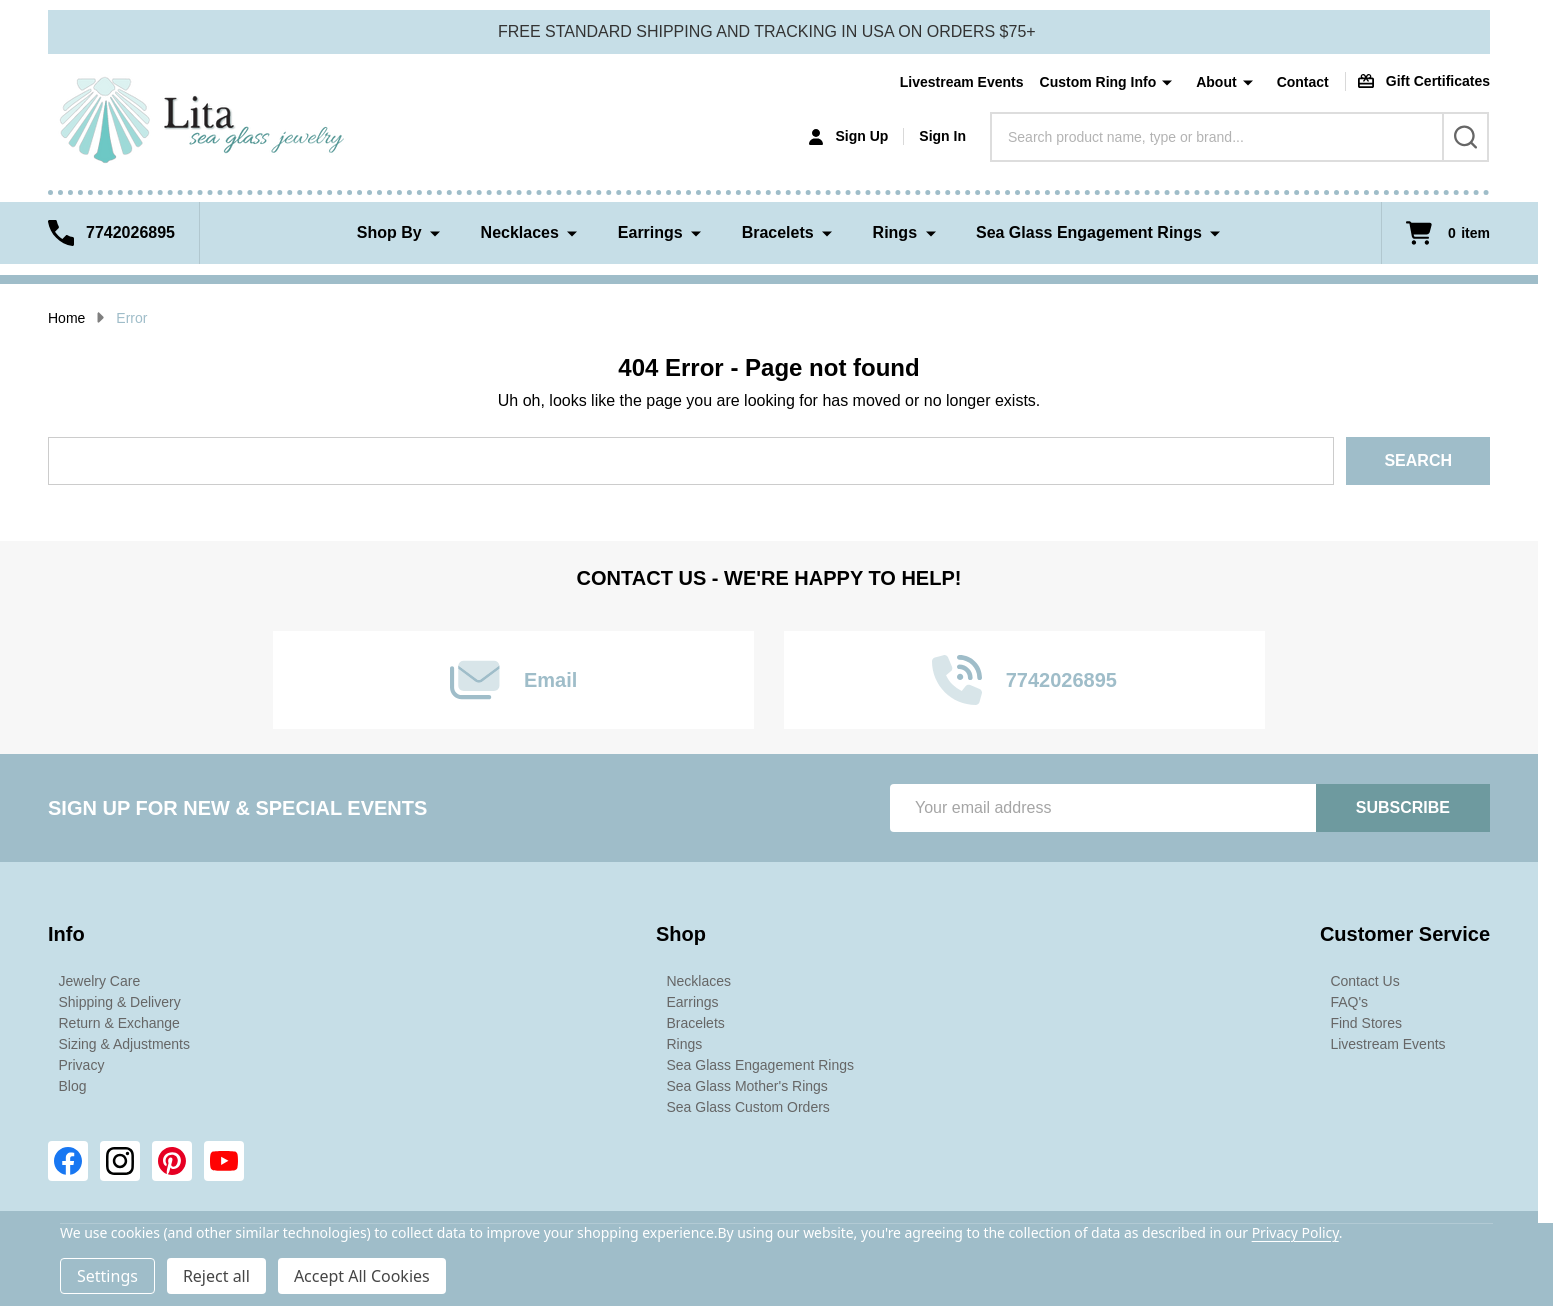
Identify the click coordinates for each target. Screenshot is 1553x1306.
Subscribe (1403, 807)
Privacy (82, 1065)
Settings (107, 1276)
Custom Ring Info (1098, 82)
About (1216, 82)
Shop (681, 934)
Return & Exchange (119, 1023)
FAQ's (1349, 1002)
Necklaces (520, 232)
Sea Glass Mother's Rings (746, 1086)
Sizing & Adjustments (125, 1044)
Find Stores (1366, 1023)
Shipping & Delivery (120, 1002)
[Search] (1465, 137)
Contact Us (1364, 981)
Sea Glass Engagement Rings (1089, 232)
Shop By (389, 232)
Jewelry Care (100, 981)
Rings (895, 232)
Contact (1303, 82)
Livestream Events (962, 82)
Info (66, 934)
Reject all (216, 1276)
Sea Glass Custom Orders (747, 1107)
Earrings (650, 232)
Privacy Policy (1295, 1232)
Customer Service (1405, 934)
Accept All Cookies (362, 1276)
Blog (73, 1086)
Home (66, 318)
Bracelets (778, 232)
